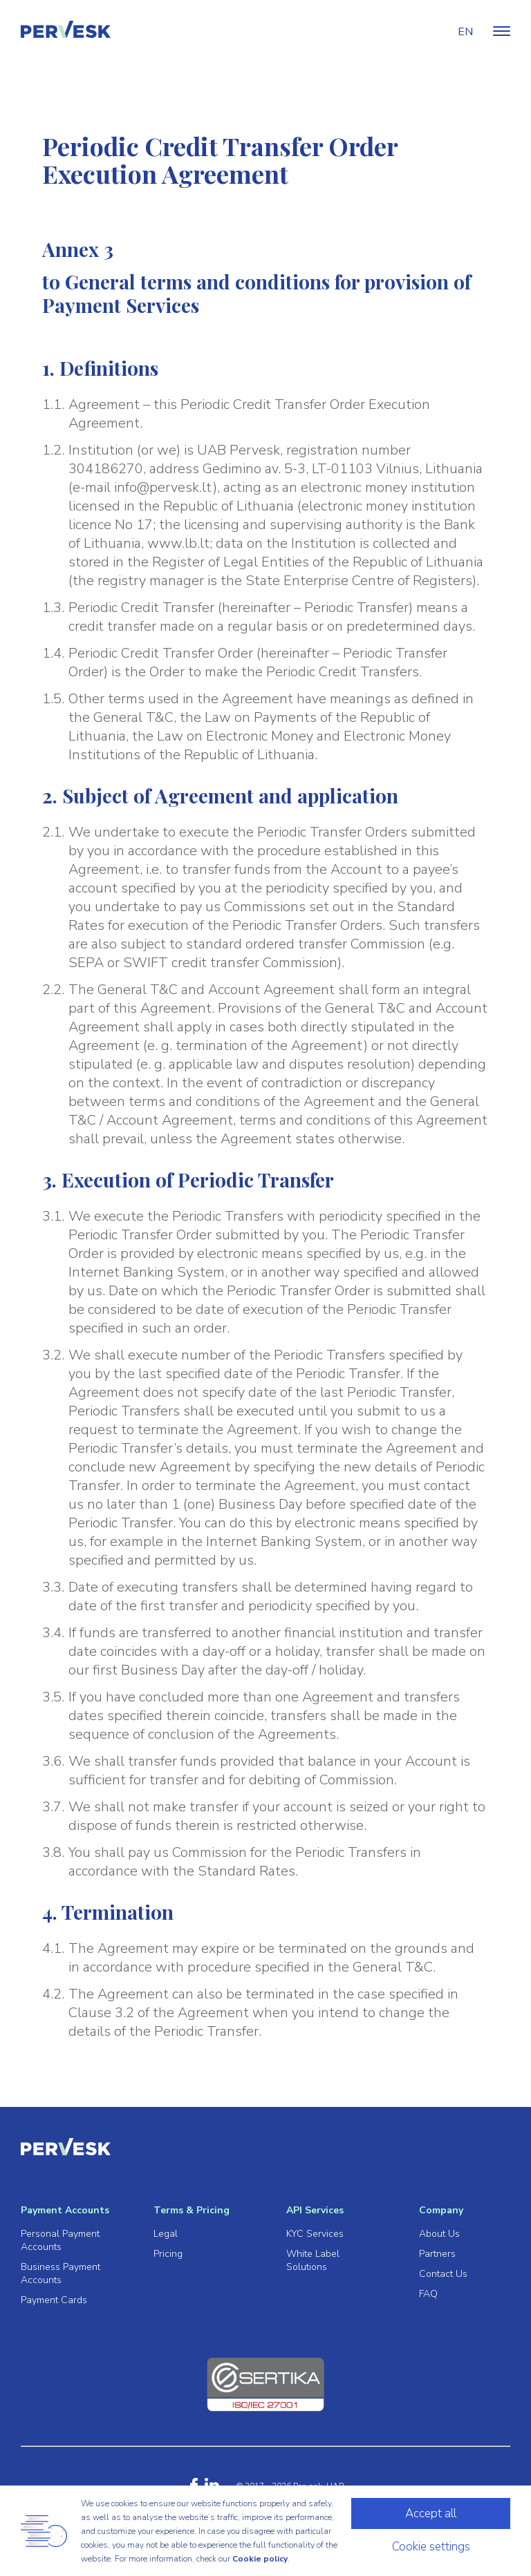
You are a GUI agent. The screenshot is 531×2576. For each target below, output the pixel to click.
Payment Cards (54, 2300)
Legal (165, 2233)
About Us (439, 2233)
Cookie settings (431, 2547)
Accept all (430, 2513)
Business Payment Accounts (60, 2273)
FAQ (428, 2293)
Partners (437, 2253)
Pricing (168, 2253)
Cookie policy (260, 2558)
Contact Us (443, 2273)
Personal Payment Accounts (60, 2240)
